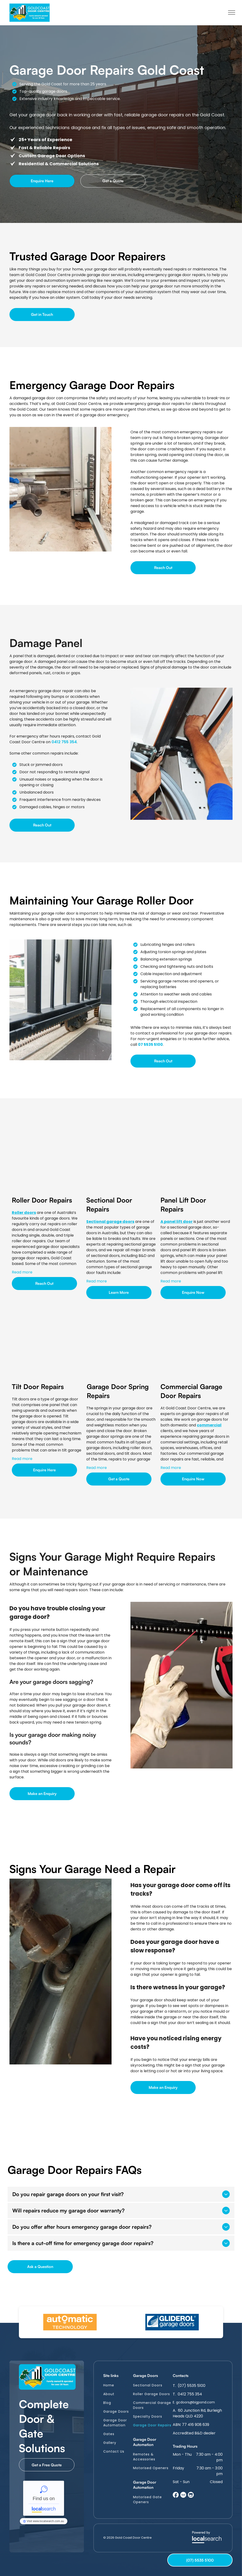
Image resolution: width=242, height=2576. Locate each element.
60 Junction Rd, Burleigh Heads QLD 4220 (197, 2413)
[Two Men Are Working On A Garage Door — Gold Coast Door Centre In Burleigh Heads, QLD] (121, 1157)
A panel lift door (176, 1221)
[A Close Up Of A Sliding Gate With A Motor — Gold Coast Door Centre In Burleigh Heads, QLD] (60, 999)
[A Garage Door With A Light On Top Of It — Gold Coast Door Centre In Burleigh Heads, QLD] (47, 1343)
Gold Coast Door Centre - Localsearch (43, 2498)
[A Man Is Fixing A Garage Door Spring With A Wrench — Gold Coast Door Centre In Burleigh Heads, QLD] (121, 1343)
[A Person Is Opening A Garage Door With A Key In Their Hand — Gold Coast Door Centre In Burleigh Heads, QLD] (195, 1157)
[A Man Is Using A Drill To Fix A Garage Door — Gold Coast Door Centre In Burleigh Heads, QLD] (60, 489)
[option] (70, 2322)
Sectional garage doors (110, 1221)
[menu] (231, 12)
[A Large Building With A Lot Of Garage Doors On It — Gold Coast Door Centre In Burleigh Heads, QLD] (195, 1343)
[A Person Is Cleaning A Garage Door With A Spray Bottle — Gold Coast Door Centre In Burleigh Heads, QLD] (181, 1685)
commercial (209, 1425)
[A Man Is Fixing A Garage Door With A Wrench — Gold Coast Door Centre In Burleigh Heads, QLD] (181, 754)
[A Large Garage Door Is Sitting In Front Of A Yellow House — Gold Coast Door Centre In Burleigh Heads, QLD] (47, 1157)
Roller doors (24, 1212)
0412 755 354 (64, 742)
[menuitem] (120, 2385)
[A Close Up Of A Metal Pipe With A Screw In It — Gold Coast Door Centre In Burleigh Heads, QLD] (60, 1971)
